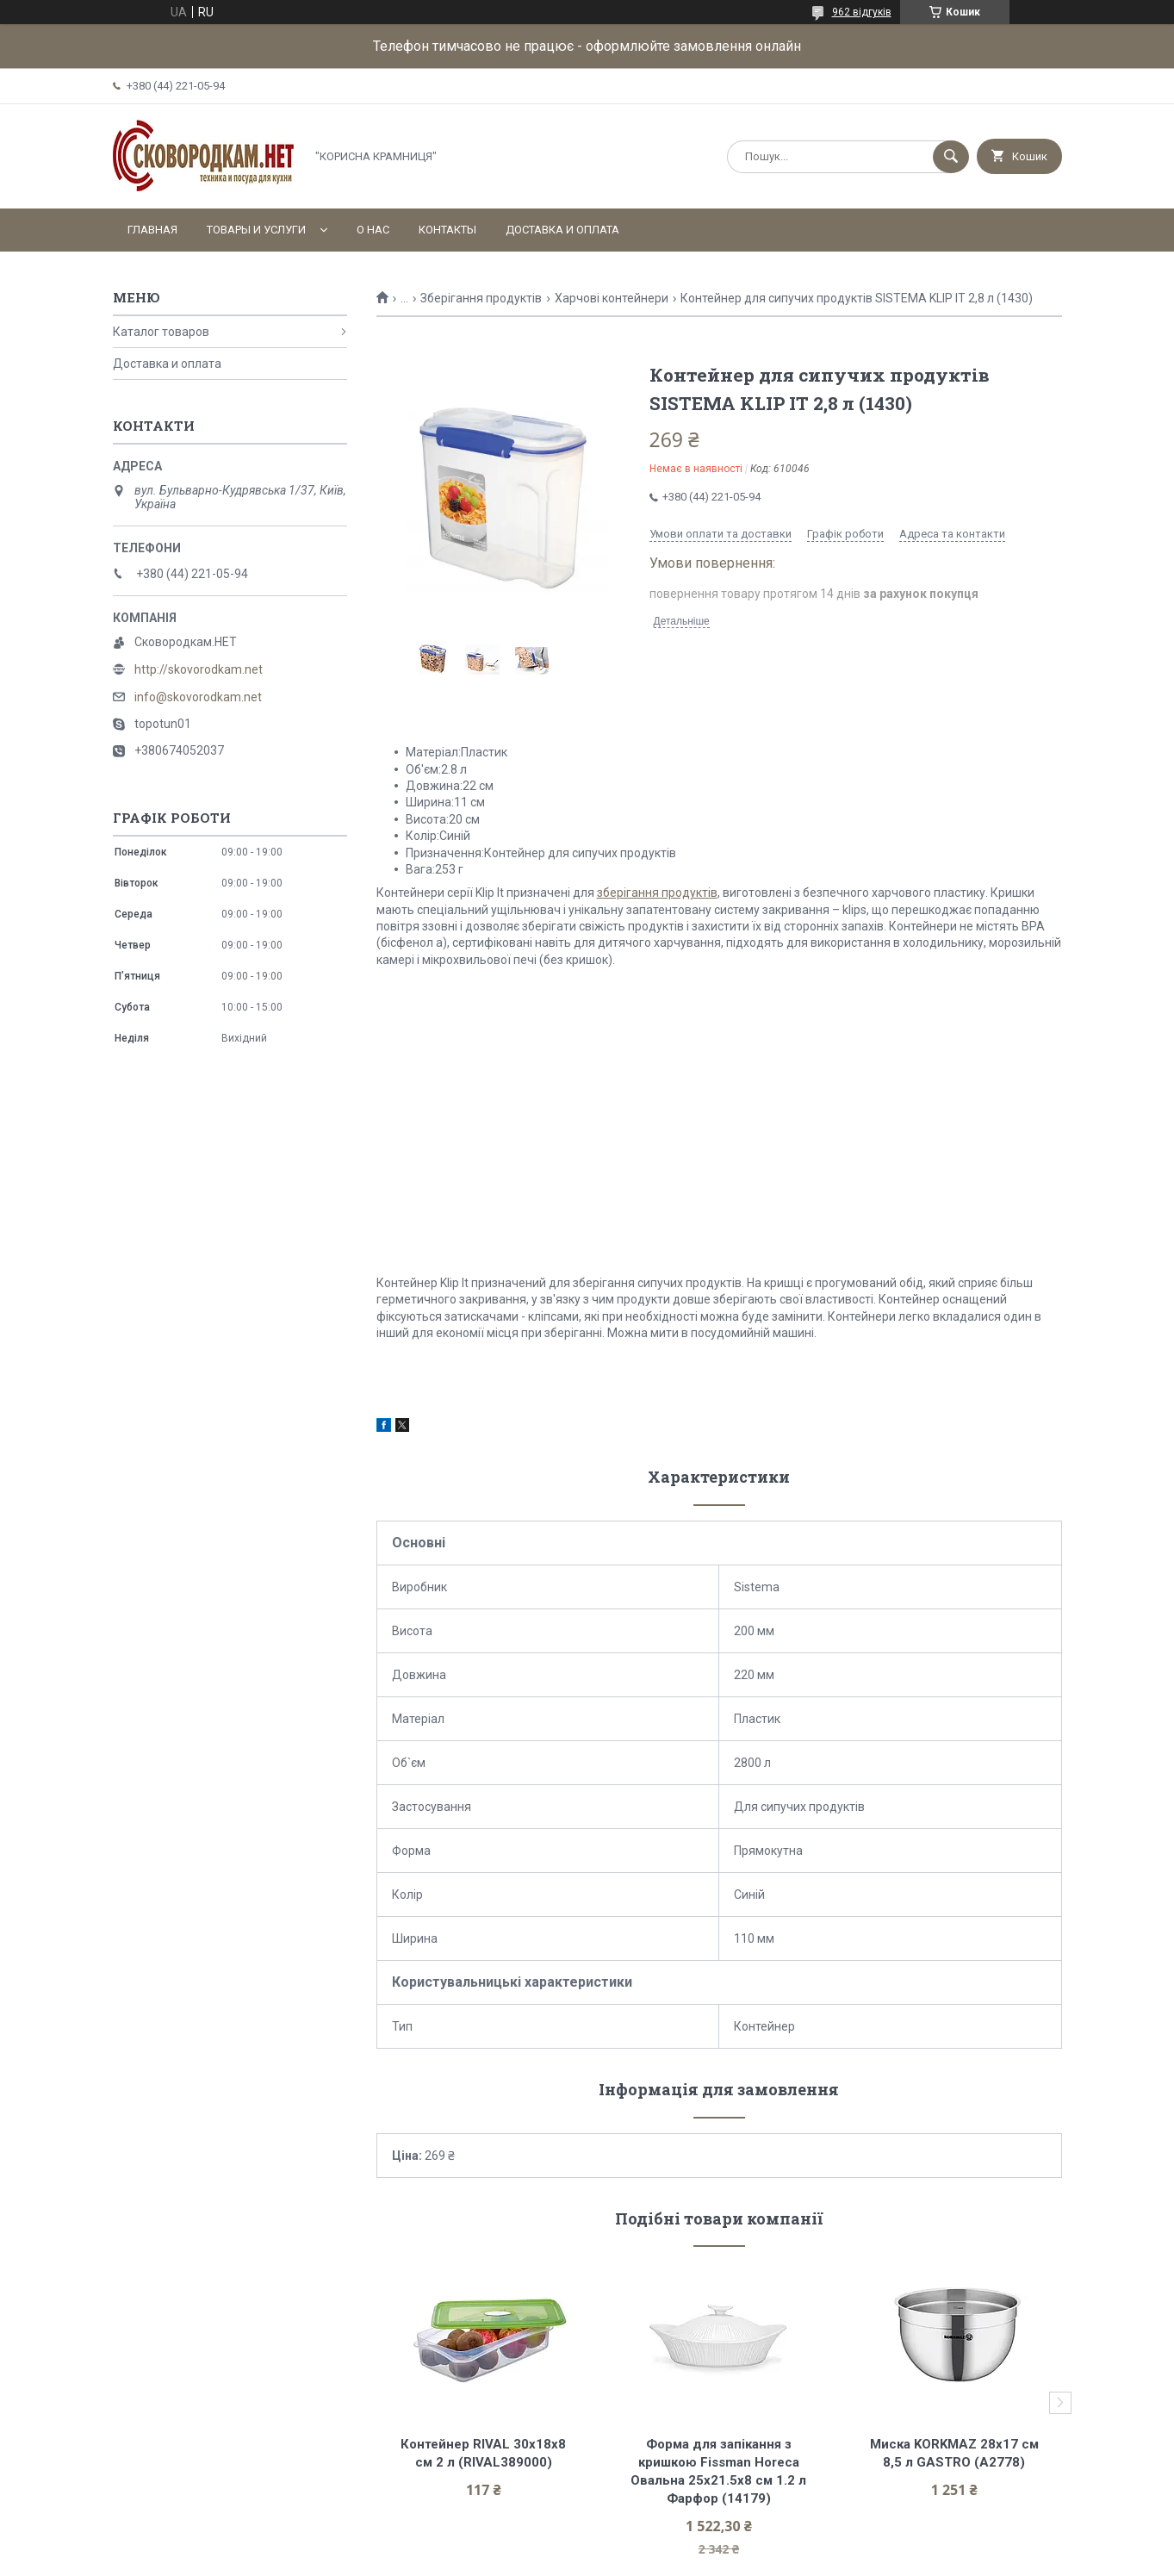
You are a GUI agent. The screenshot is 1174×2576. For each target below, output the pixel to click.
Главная (152, 229)
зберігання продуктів (657, 892)
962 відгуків (861, 12)
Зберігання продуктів (481, 298)
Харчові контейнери (611, 298)
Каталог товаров (161, 332)
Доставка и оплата (562, 229)
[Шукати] (951, 156)
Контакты (447, 229)
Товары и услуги (256, 229)
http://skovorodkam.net (198, 669)
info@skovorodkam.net (198, 697)
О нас (373, 229)
